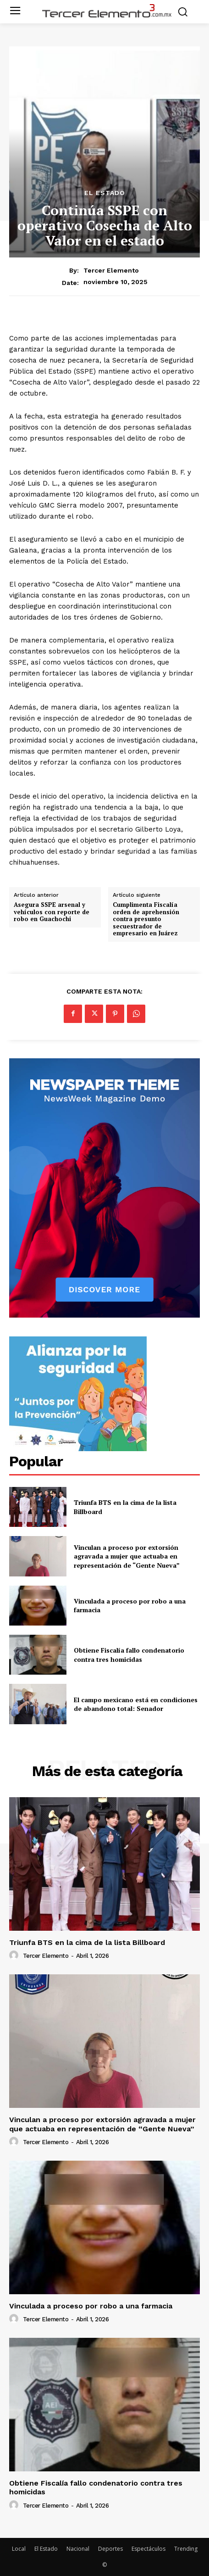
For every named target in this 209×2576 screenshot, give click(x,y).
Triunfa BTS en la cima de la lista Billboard (87, 1942)
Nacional (77, 2549)
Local (19, 2549)
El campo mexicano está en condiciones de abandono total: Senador (136, 1704)
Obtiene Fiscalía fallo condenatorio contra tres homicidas (129, 1655)
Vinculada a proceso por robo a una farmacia (90, 2306)
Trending (186, 2549)
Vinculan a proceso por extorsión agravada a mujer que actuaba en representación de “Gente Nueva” (127, 1556)
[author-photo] (15, 1955)
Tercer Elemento (111, 270)
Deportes (110, 2549)
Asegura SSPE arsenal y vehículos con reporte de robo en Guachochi (51, 912)
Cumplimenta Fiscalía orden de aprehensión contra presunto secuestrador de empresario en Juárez (146, 919)
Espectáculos (148, 2549)
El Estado (104, 193)
